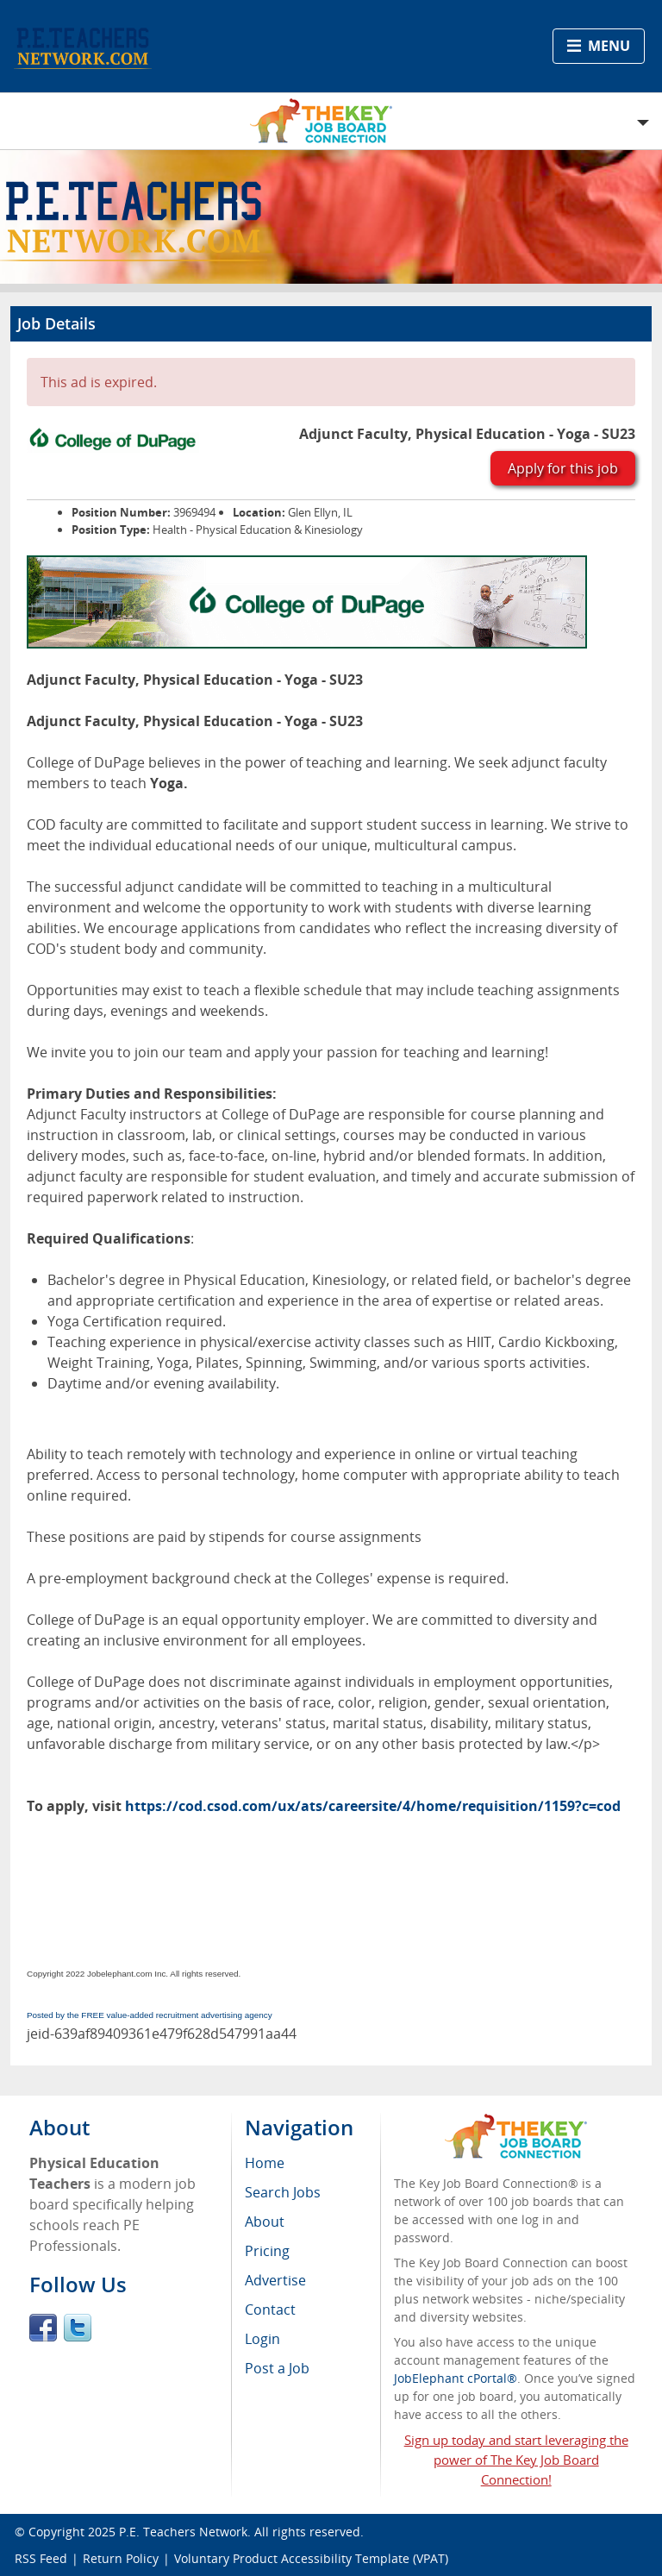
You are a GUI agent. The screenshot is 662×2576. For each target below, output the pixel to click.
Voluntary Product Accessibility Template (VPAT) (311, 2558)
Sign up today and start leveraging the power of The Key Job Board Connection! (516, 2459)
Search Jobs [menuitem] (283, 2192)
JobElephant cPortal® (455, 2378)
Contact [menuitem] (270, 2309)
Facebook (43, 2327)
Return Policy (121, 2558)
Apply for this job (563, 468)
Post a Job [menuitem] (277, 2368)
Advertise (275, 2280)
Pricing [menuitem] (267, 2250)
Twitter (77, 2327)
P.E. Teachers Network (183, 2531)
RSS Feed (41, 2558)
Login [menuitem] (262, 2338)
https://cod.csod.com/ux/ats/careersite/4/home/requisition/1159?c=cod (373, 1805)
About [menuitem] (264, 2221)
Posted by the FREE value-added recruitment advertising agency (149, 2015)
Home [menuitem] (264, 2162)
